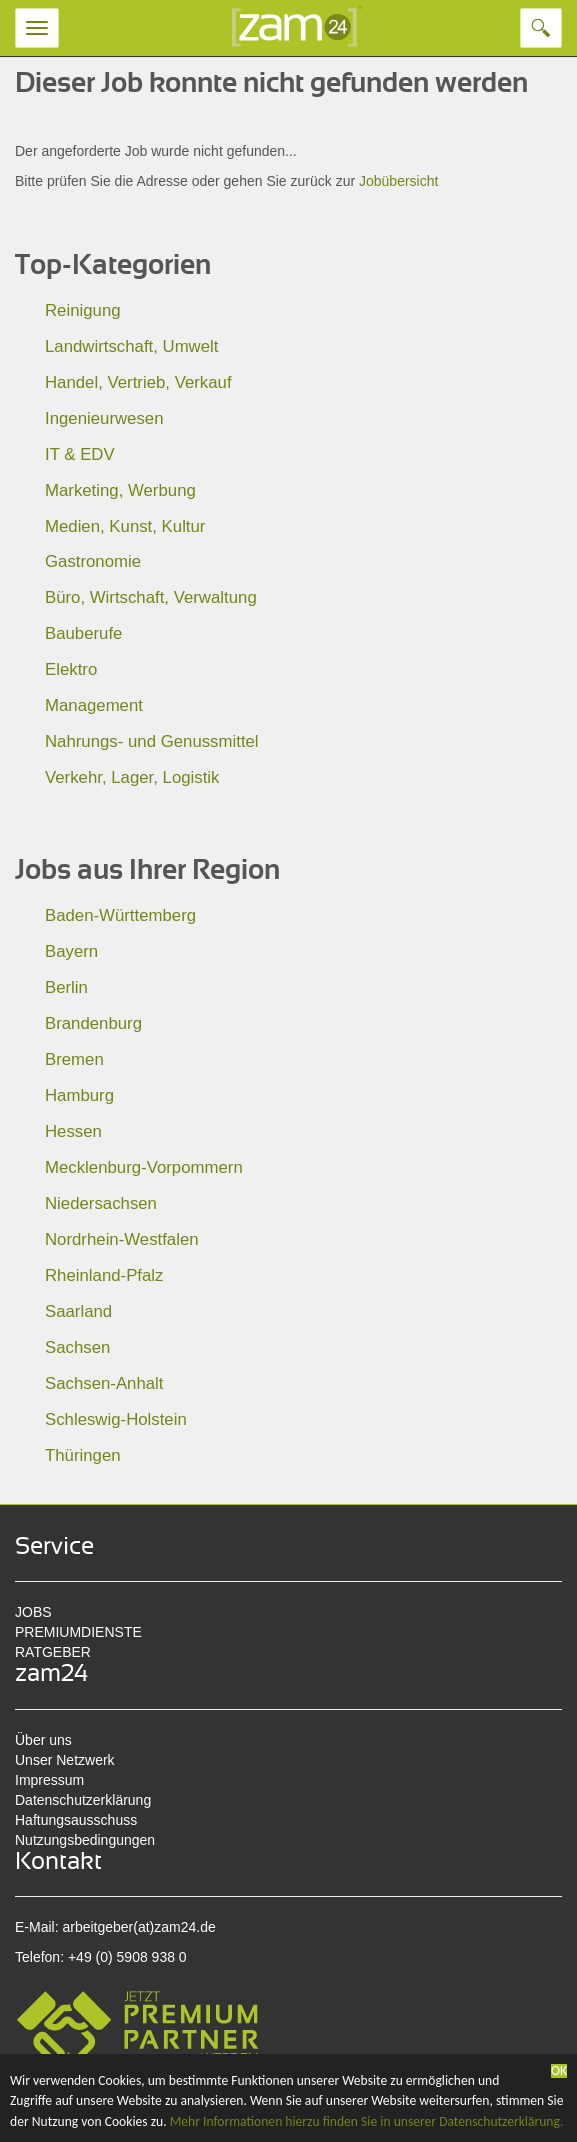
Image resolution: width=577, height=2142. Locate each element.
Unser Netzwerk (65, 1760)
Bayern (71, 951)
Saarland (78, 1311)
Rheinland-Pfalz (104, 1275)
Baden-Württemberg (120, 915)
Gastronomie (93, 561)
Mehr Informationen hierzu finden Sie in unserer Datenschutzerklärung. (367, 2121)
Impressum (49, 1780)
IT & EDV (80, 454)
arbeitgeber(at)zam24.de (138, 1927)
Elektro (71, 669)
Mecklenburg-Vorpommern (144, 1167)
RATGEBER (53, 1652)
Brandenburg (93, 1023)
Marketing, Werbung (120, 490)
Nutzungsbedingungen (85, 1840)
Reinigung (83, 310)
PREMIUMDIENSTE (78, 1632)
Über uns (43, 1740)
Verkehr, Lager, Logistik (132, 777)
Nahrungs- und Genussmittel (152, 741)
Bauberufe (83, 633)
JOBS (33, 1612)
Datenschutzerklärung (83, 1800)
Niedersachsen (101, 1203)
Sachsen (77, 1347)
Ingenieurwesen (104, 418)
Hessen (73, 1131)
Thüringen (83, 1455)
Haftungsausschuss (76, 1820)
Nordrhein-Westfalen (122, 1239)
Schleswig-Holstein (116, 1419)
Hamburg (79, 1095)
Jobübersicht (398, 181)
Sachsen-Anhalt (104, 1383)
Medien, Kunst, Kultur (125, 526)
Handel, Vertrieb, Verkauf (138, 382)
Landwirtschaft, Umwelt (131, 346)
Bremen (74, 1059)
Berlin (66, 987)
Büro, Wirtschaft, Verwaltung (151, 597)
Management (94, 705)
